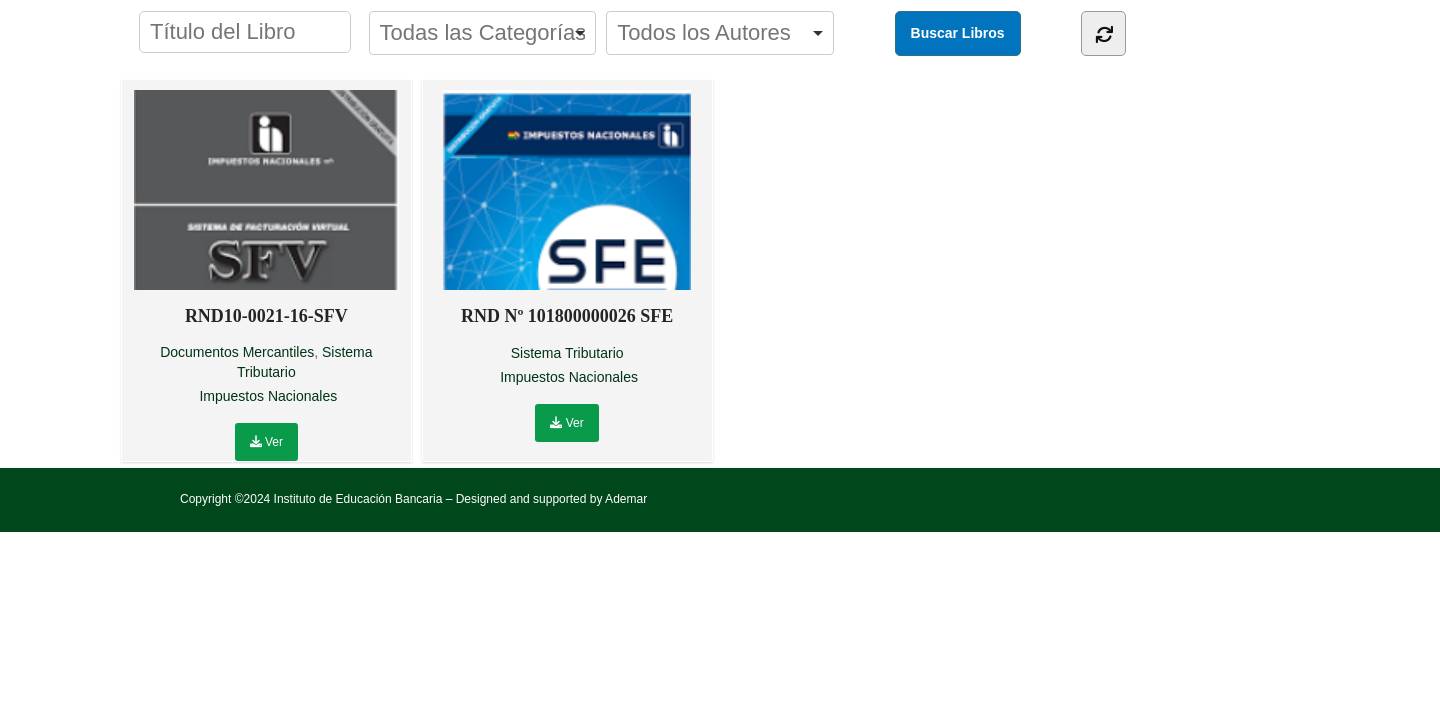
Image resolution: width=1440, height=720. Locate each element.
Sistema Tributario (567, 353)
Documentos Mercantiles (237, 352)
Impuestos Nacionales (268, 396)
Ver (266, 442)
